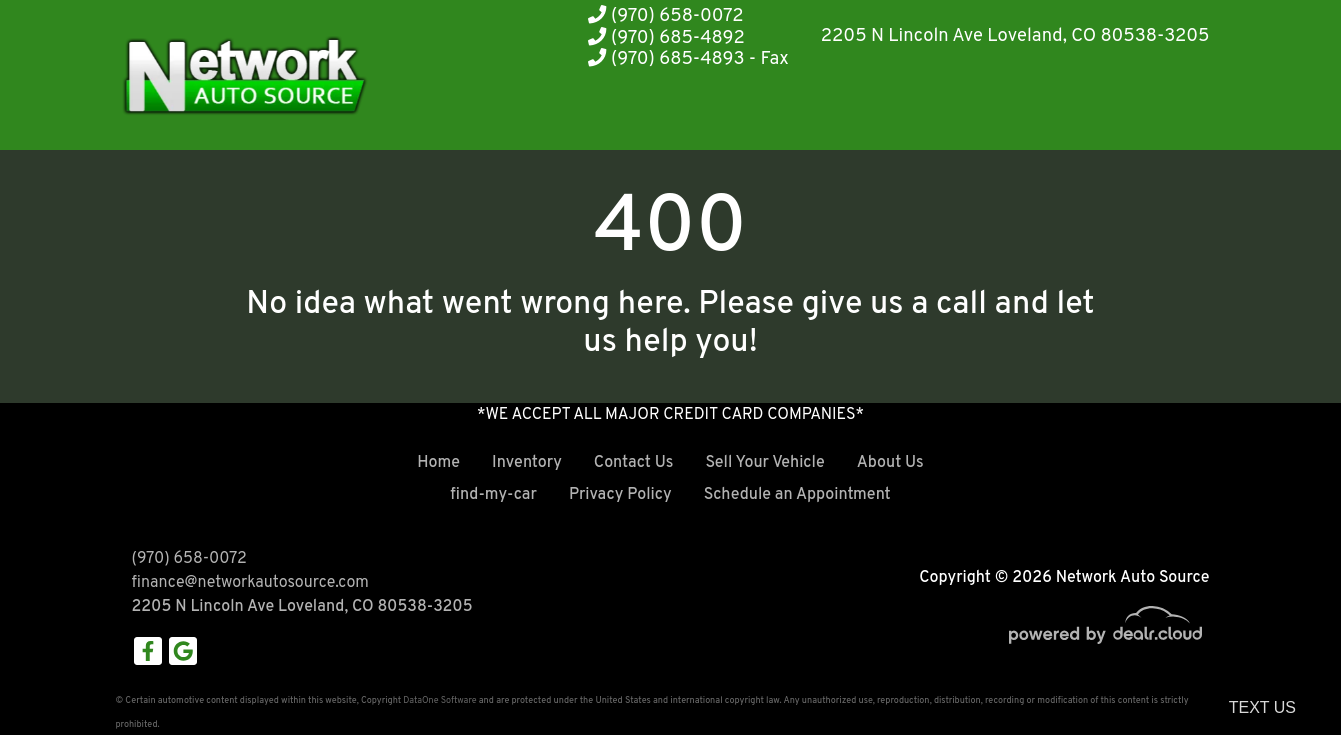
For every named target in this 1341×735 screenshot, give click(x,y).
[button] (739, 112)
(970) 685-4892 (666, 38)
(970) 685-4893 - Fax (688, 59)
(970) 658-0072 (665, 16)
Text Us (1262, 707)
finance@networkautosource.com (250, 583)
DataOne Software (439, 700)
